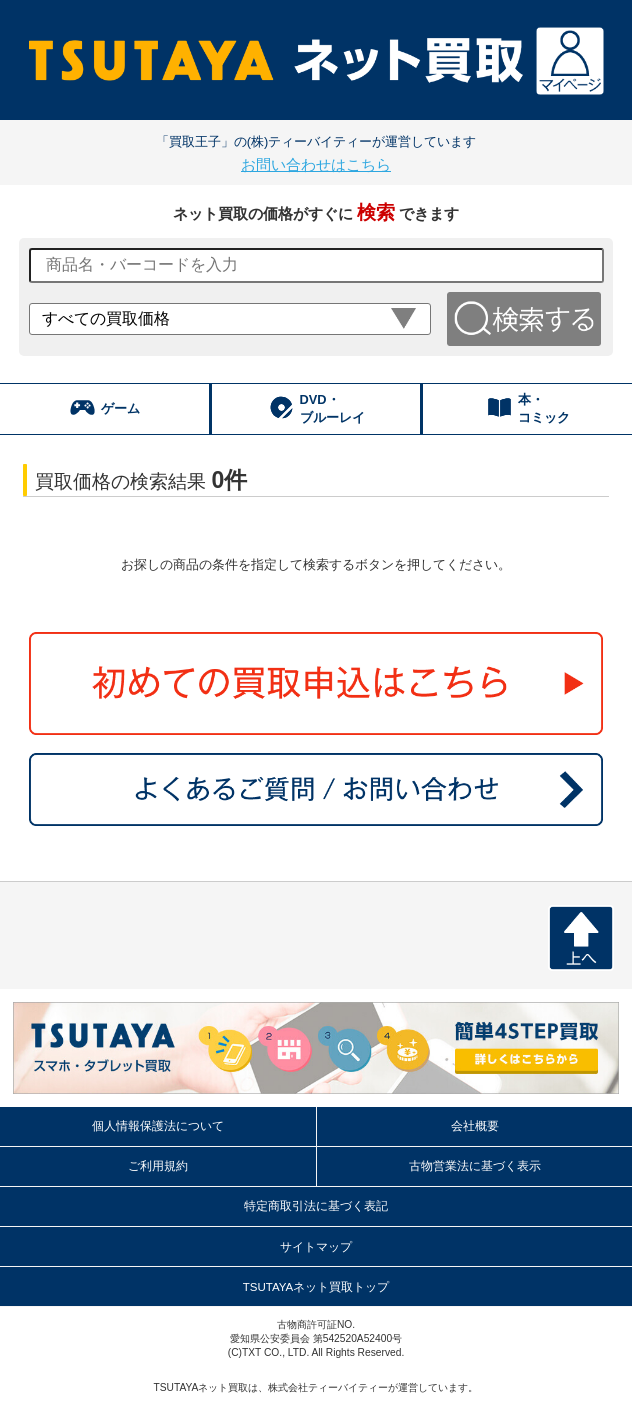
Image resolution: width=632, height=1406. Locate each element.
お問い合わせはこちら (316, 164)
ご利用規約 (158, 1166)
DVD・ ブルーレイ (316, 408)
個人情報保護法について (158, 1126)
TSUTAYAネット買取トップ (316, 1287)
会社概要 (475, 1126)
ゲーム (104, 407)
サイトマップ (316, 1247)
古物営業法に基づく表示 (475, 1166)
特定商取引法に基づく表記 (316, 1206)
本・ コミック (528, 408)
